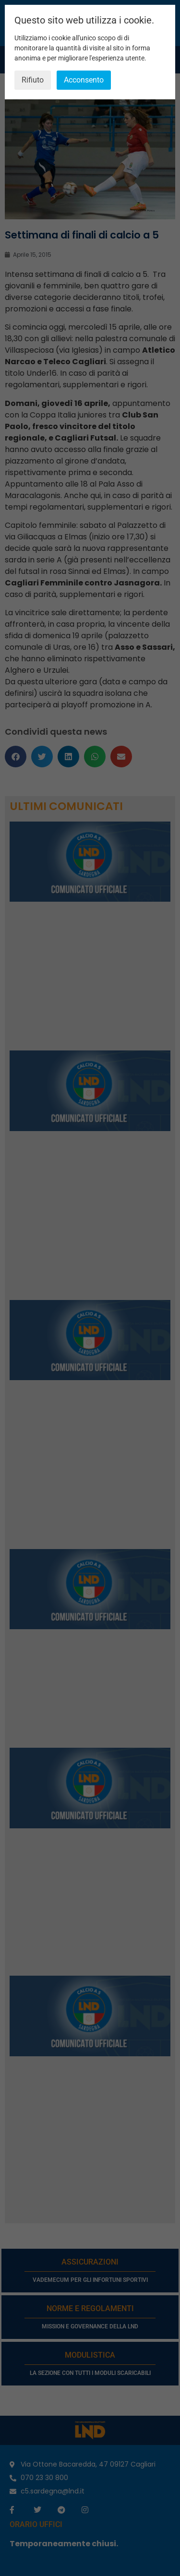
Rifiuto (33, 79)
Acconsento (84, 79)
